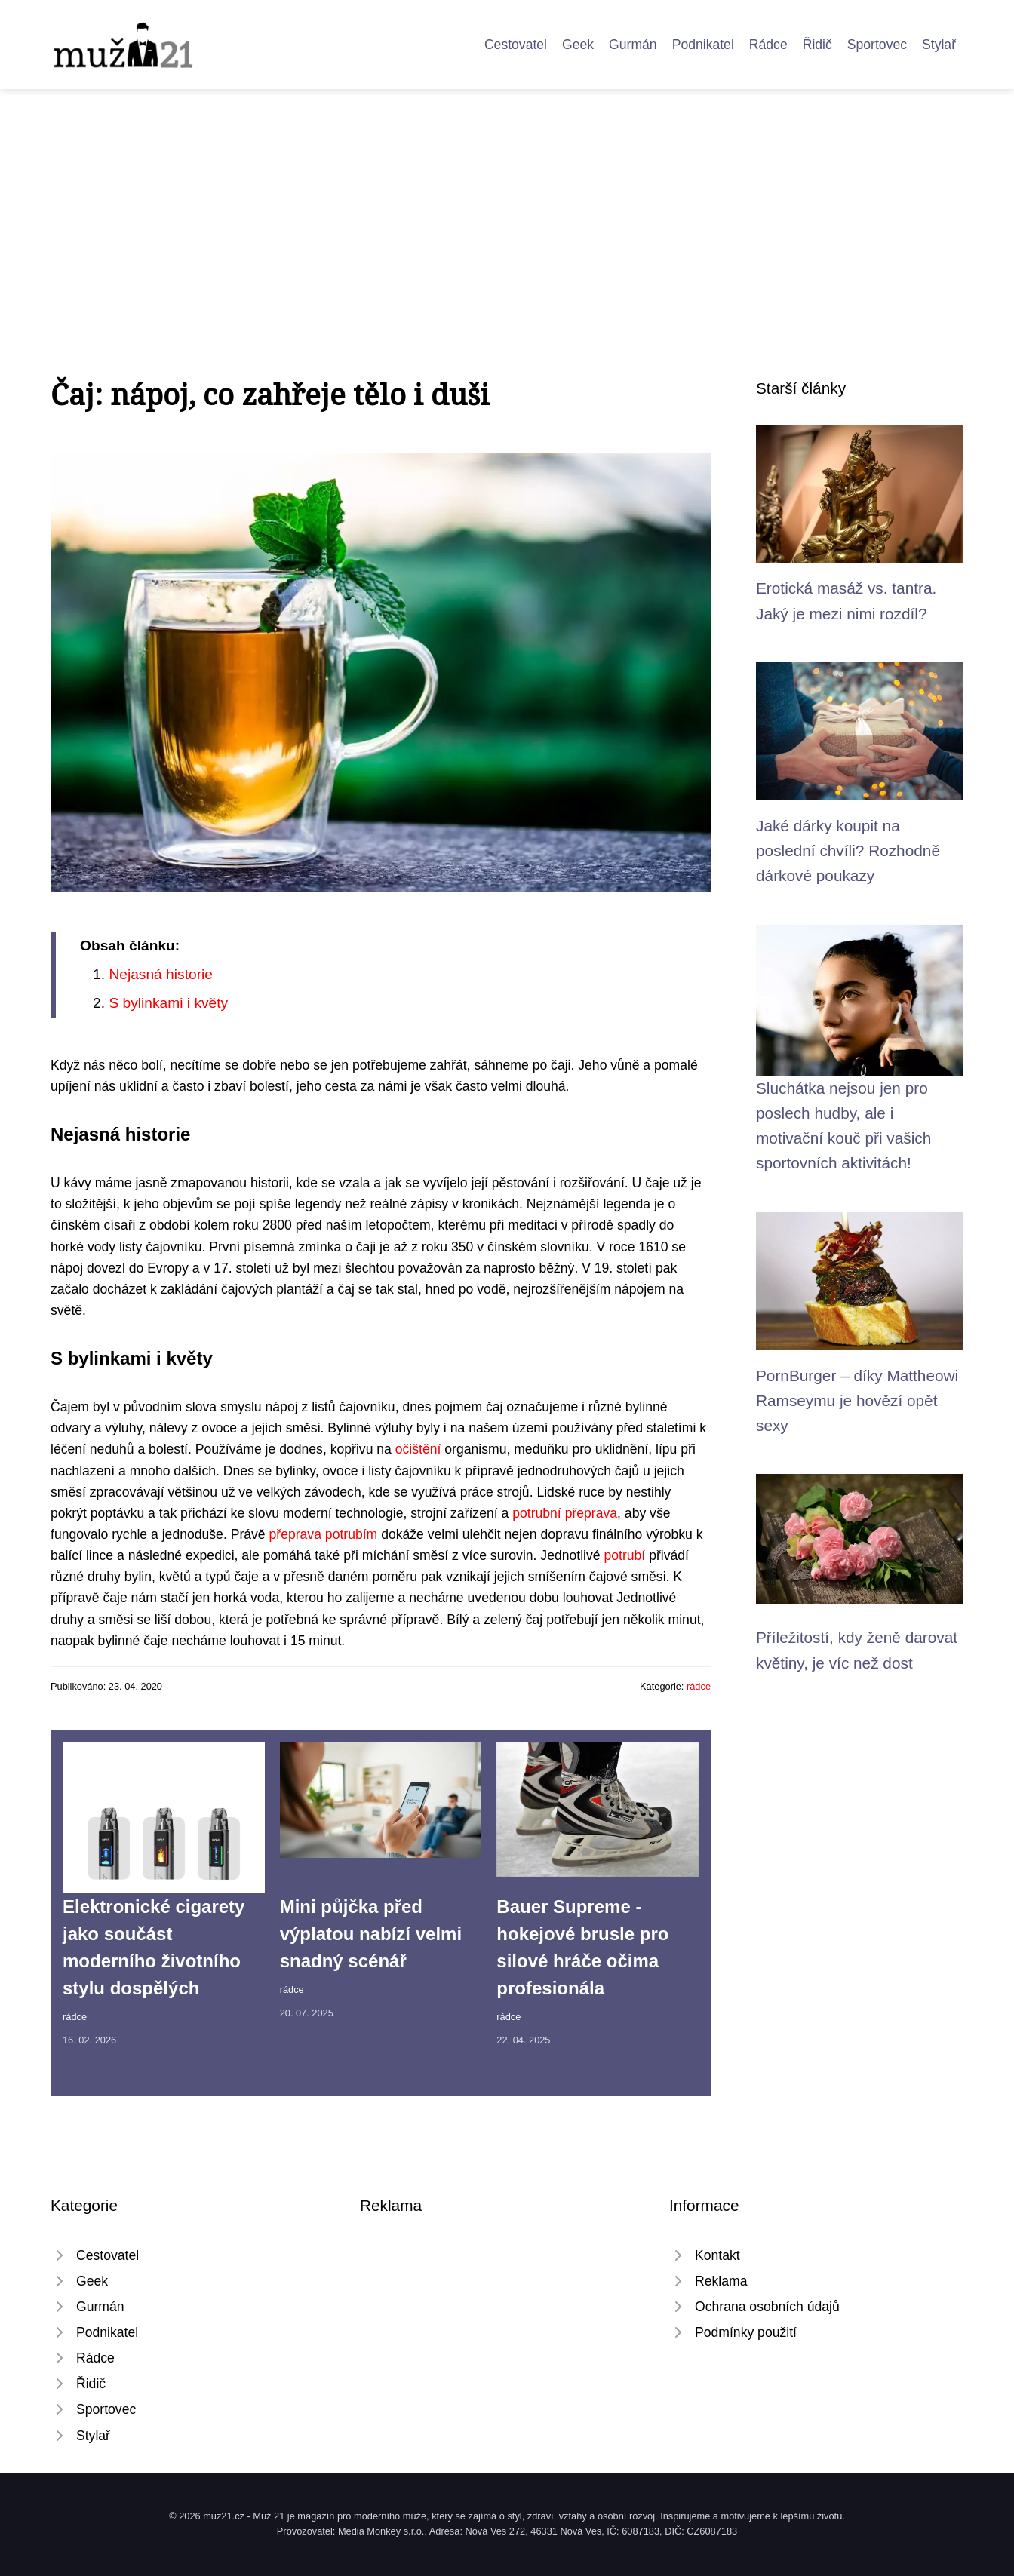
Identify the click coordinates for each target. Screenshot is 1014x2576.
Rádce (768, 44)
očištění (418, 1449)
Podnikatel (703, 44)
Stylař (939, 44)
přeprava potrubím (323, 1534)
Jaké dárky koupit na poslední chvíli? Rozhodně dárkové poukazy (848, 851)
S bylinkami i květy (168, 1003)
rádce (699, 1686)
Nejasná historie (161, 974)
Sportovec (877, 44)
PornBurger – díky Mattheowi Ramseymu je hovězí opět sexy (857, 1401)
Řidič (817, 44)
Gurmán (633, 44)
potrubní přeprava (564, 1513)
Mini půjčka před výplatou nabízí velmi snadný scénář (371, 1933)
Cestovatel (515, 44)
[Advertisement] (507, 202)
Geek (578, 44)
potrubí (624, 1555)
